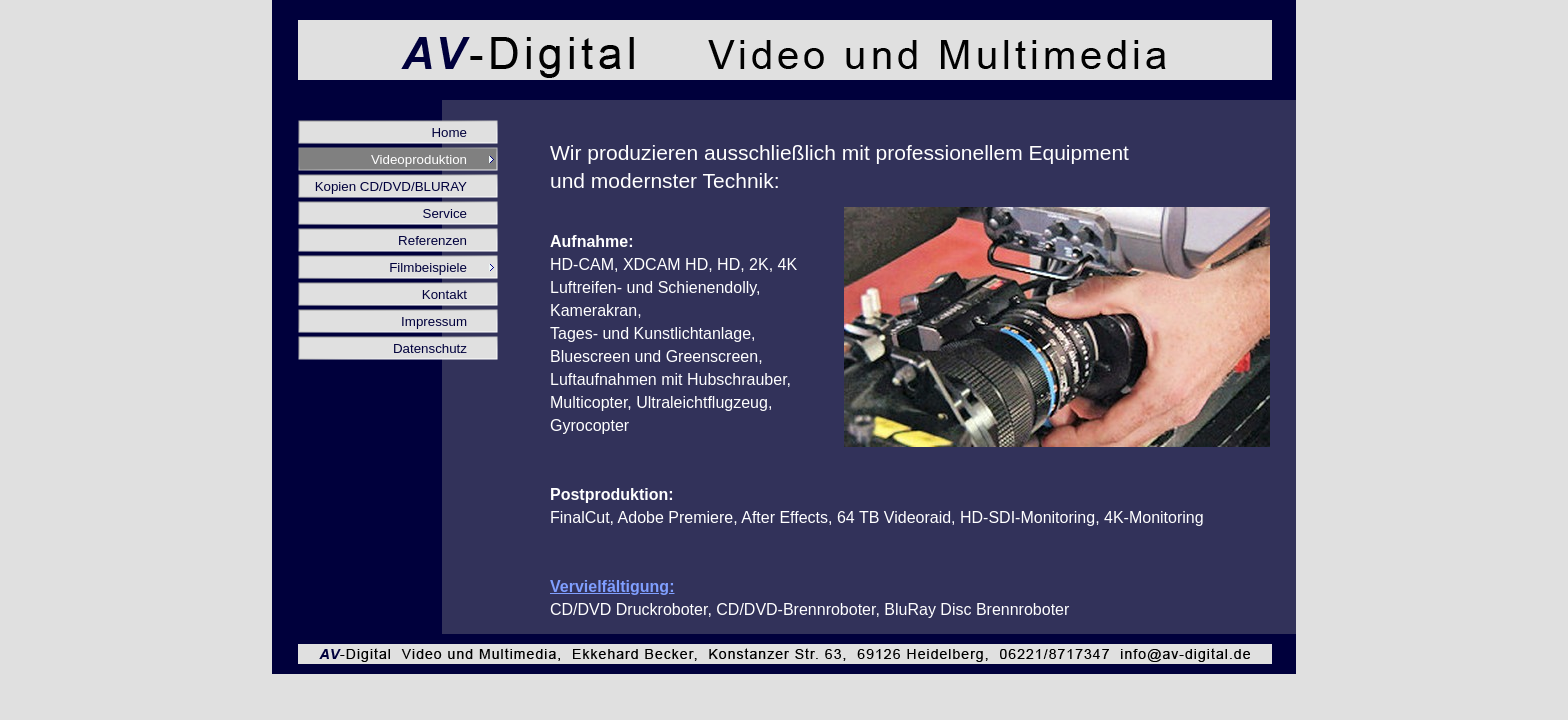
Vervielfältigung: (612, 586)
